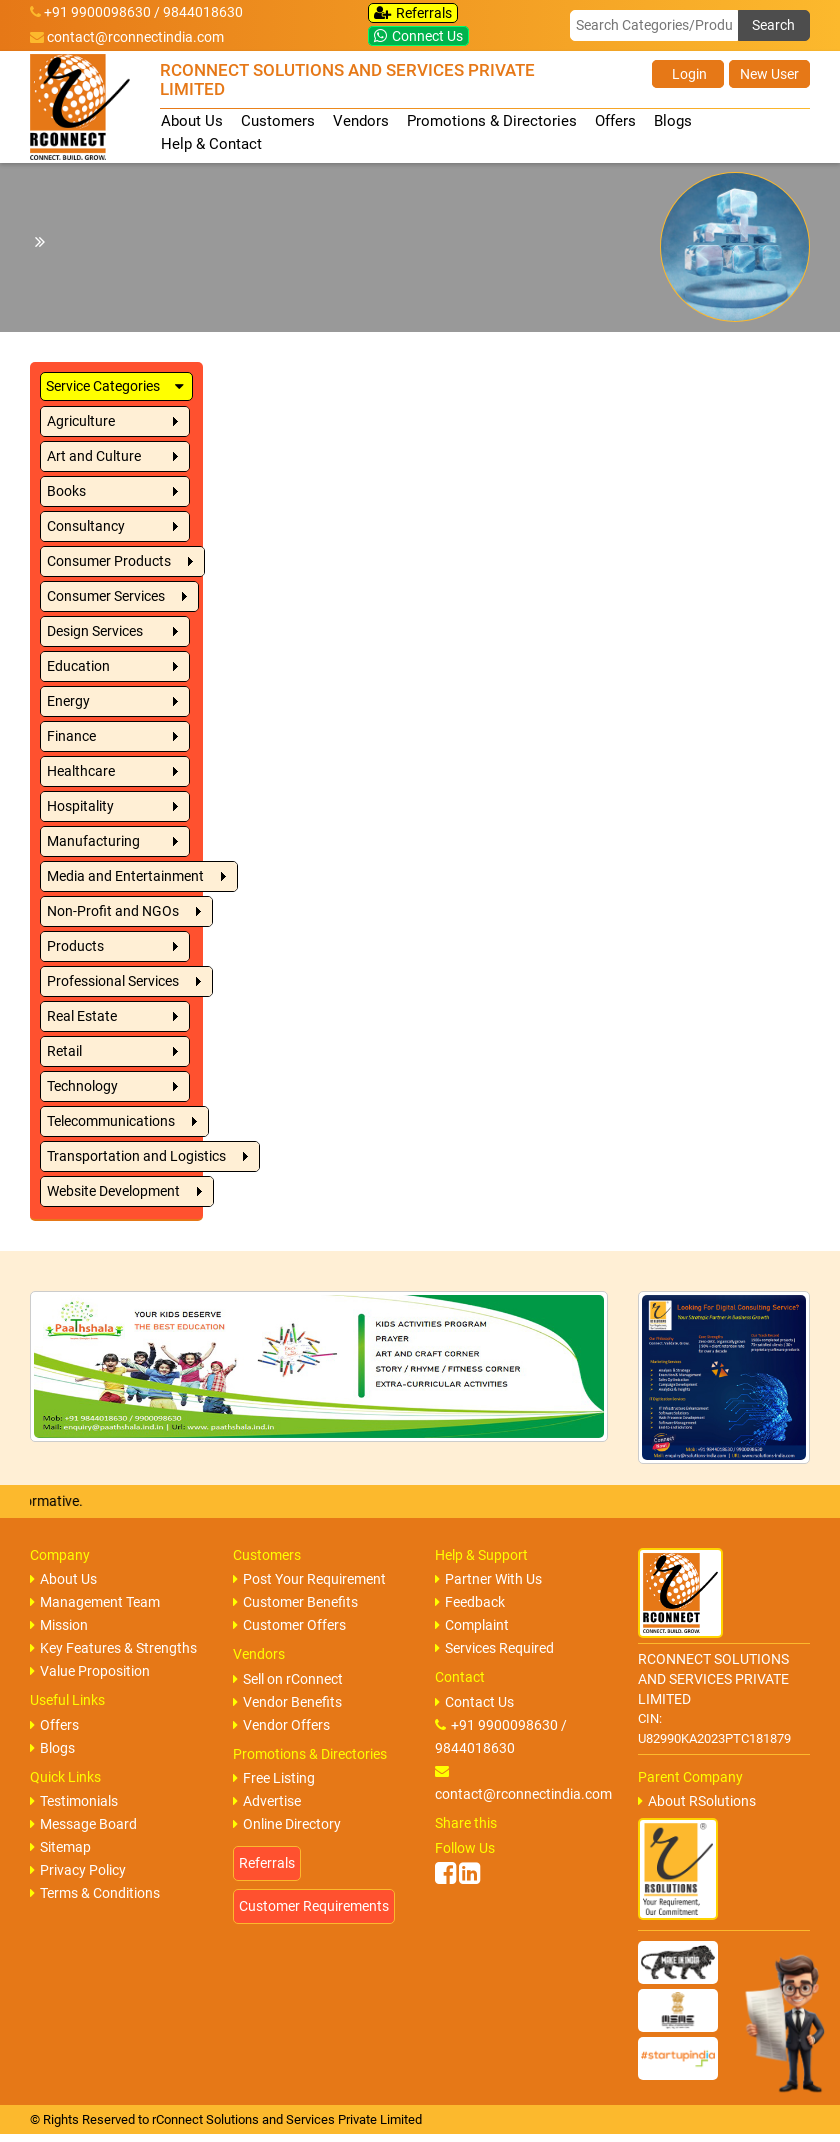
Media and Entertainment (125, 876)
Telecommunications (111, 1121)
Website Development (113, 1191)
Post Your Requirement (309, 1579)
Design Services (95, 631)
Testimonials (74, 1801)
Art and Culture (94, 456)
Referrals (413, 13)
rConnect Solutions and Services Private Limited (287, 2119)
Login (688, 74)
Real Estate (82, 1016)
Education (78, 666)
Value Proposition (90, 1671)
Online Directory (287, 1824)
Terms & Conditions (95, 1893)
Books (66, 491)
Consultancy (86, 526)
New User (769, 74)
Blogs (673, 121)
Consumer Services (106, 596)
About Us (192, 121)
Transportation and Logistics (136, 1156)
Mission (59, 1625)
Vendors (361, 121)
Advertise (267, 1801)
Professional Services (113, 981)
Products (75, 946)
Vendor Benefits (287, 1702)
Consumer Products (109, 561)
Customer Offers (289, 1625)
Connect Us (418, 36)
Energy (68, 701)
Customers (278, 121)
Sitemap (60, 1847)
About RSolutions (697, 1801)
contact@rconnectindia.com (135, 37)
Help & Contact (211, 144)
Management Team (95, 1602)
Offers (615, 121)
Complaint (472, 1625)
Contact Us (474, 1702)
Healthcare (81, 771)
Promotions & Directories (492, 121)
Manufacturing (93, 841)
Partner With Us (488, 1579)
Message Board (83, 1824)
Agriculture (81, 421)
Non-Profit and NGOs (113, 911)
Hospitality (80, 806)
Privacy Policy (78, 1870)
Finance (71, 736)
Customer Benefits (295, 1602)
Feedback (470, 1602)
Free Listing (274, 1778)
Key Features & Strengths (113, 1648)
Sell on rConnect (288, 1679)
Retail (64, 1051)
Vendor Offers (281, 1725)
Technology (82, 1086)
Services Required (494, 1648)
